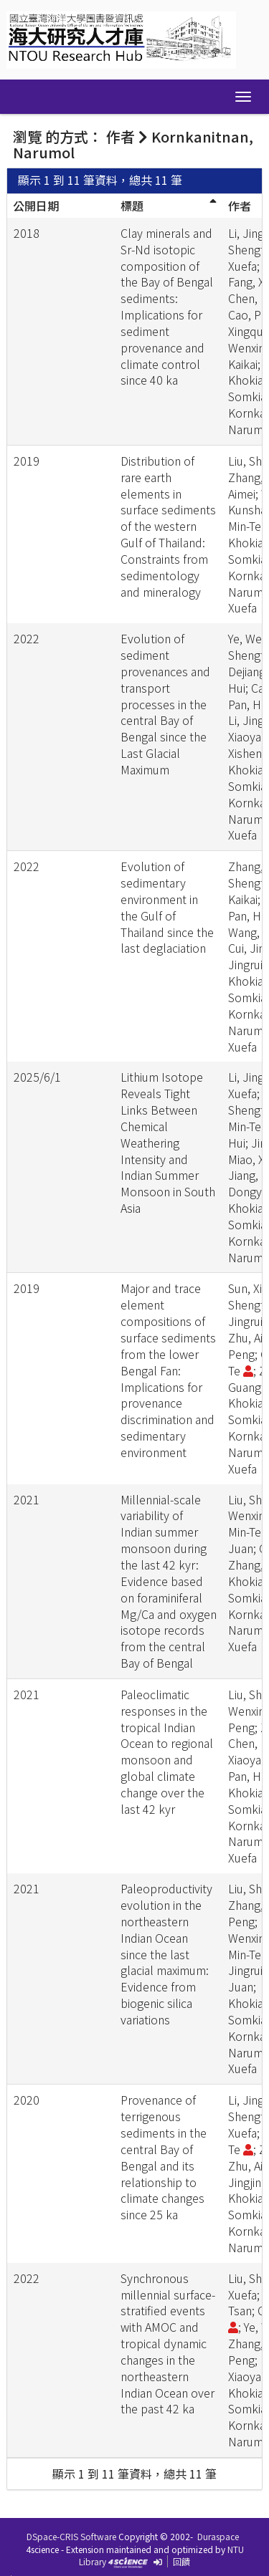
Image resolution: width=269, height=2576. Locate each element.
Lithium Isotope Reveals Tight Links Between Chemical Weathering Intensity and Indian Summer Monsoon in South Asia (168, 1142)
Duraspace (218, 2536)
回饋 (181, 2561)
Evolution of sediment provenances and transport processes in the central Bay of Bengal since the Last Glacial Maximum (165, 704)
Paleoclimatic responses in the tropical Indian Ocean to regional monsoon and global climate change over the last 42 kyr (167, 1751)
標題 (132, 205)
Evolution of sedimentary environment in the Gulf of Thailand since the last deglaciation (167, 906)
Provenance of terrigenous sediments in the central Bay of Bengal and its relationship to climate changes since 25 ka (164, 2157)
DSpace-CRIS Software (71, 2536)
